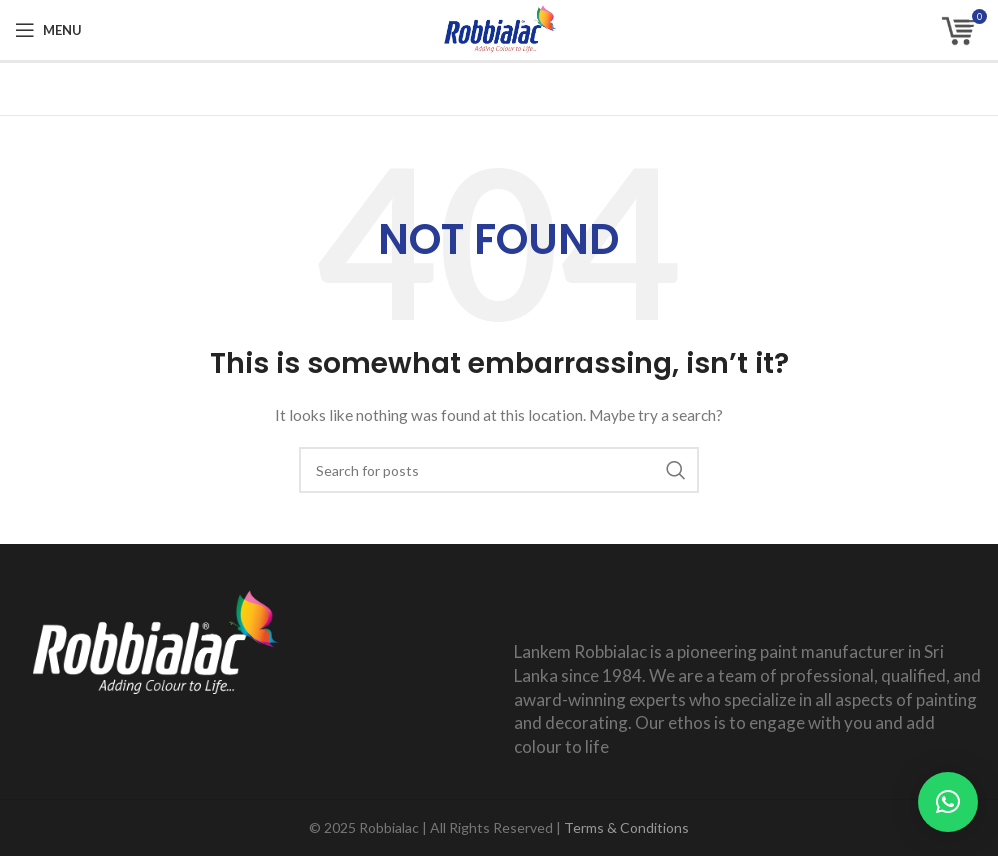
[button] (948, 802)
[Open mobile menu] (48, 30)
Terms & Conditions (626, 827)
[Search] (499, 470)
